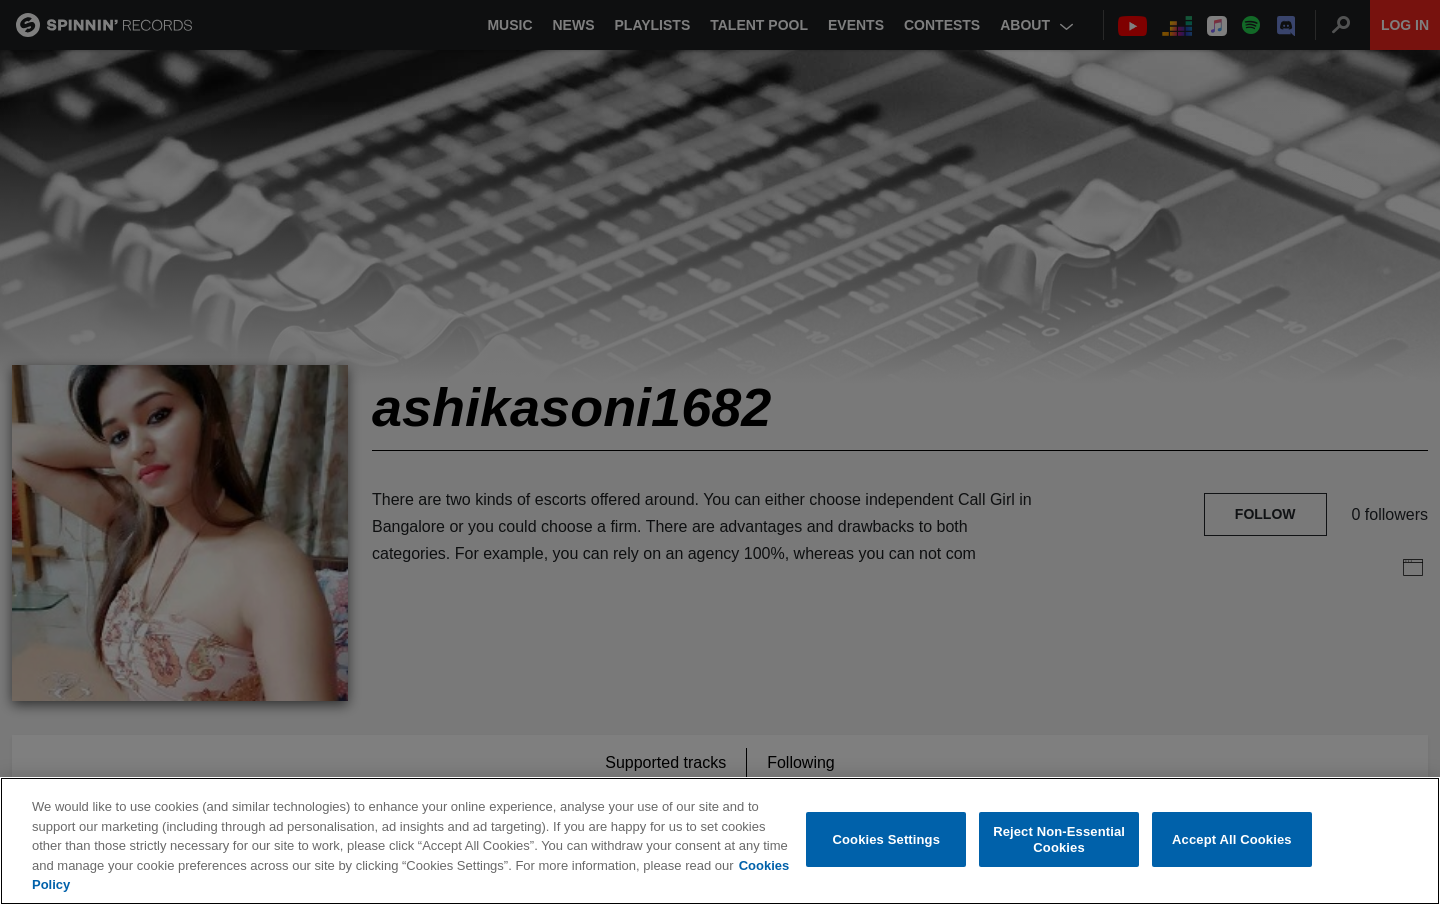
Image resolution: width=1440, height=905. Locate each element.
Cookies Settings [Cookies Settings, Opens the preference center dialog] (887, 841)
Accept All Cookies (1232, 841)
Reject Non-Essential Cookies (1059, 841)
